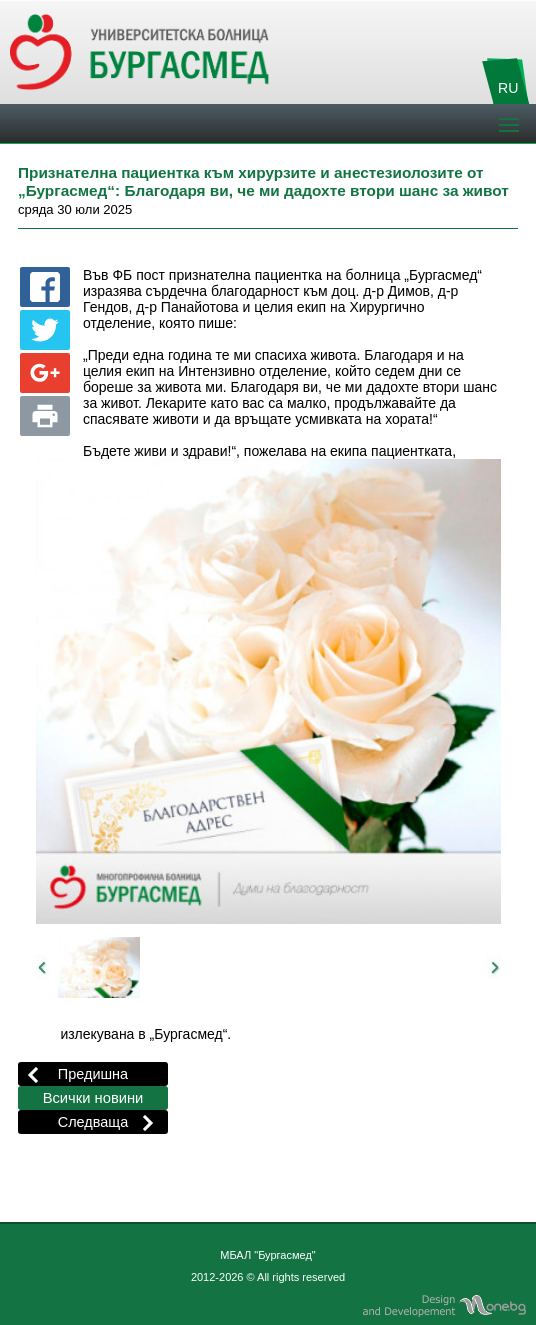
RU (508, 88)
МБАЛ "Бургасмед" (268, 1255)
